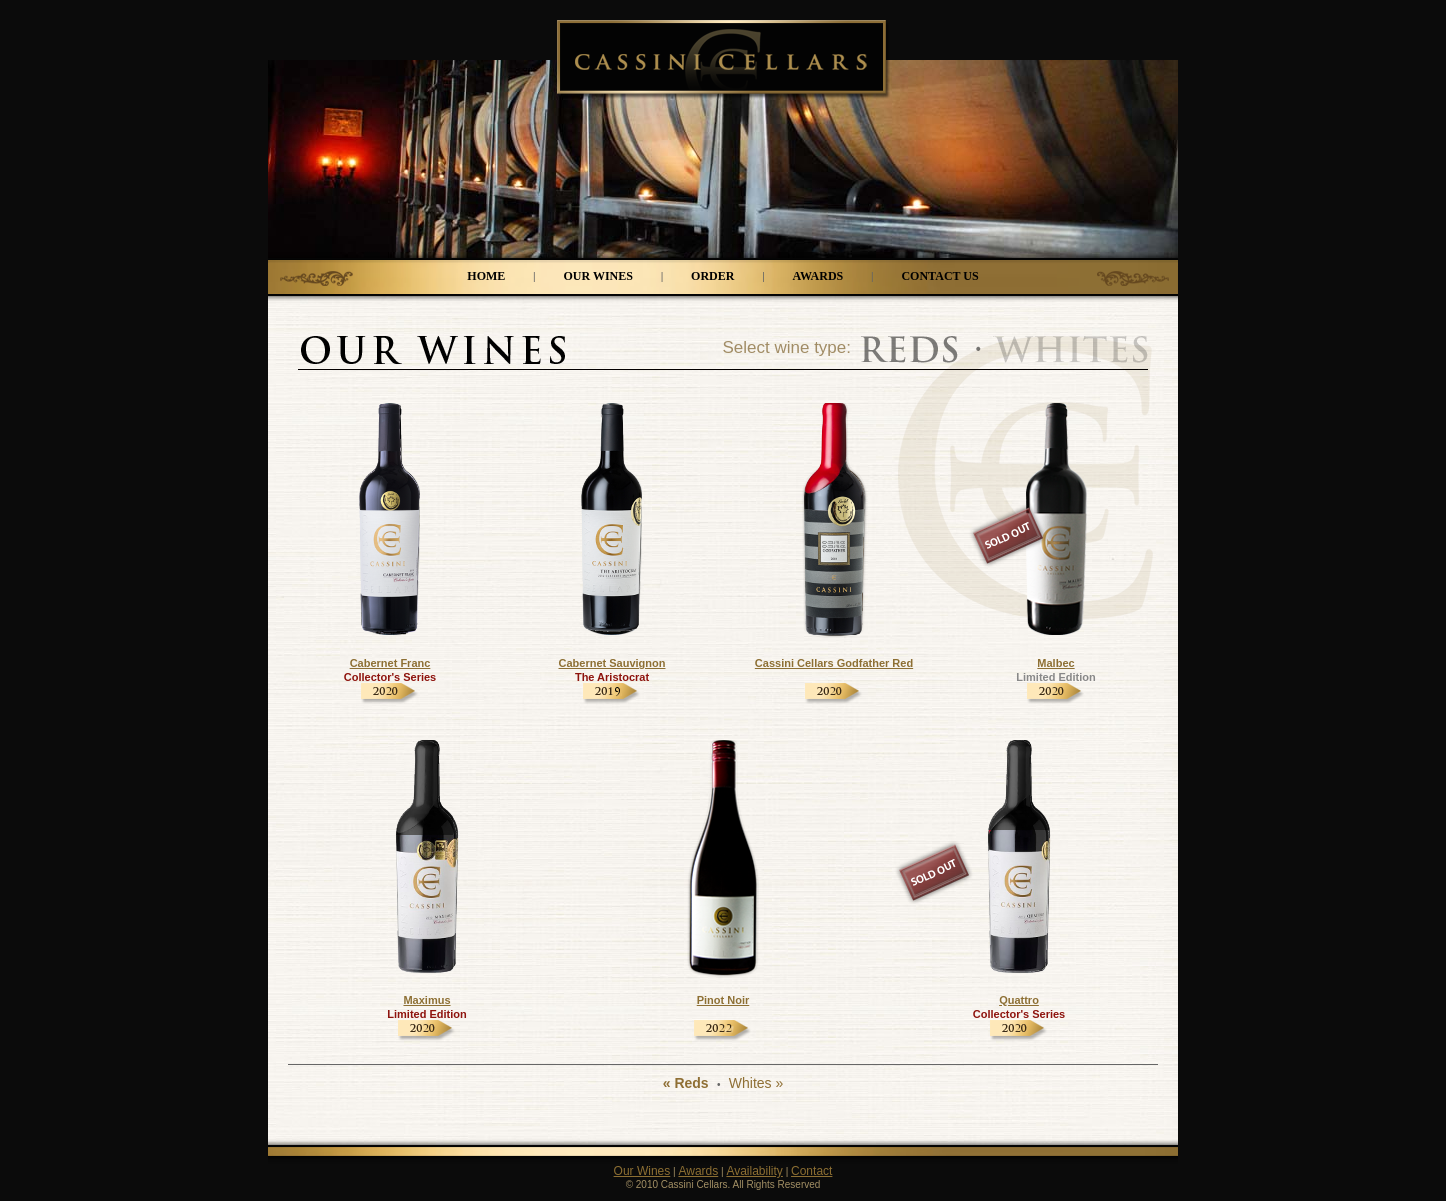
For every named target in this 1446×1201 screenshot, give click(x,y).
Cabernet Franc (390, 663)
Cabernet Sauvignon (612, 663)
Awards (698, 1171)
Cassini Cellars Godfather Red (834, 663)
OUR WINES (597, 276)
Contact (811, 1171)
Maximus (426, 1000)
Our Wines (642, 1171)
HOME (486, 276)
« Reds (686, 1083)
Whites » (756, 1083)
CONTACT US (939, 276)
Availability (754, 1171)
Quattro (1019, 1000)
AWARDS (818, 276)
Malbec (1055, 663)
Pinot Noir (723, 1000)
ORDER (712, 276)
